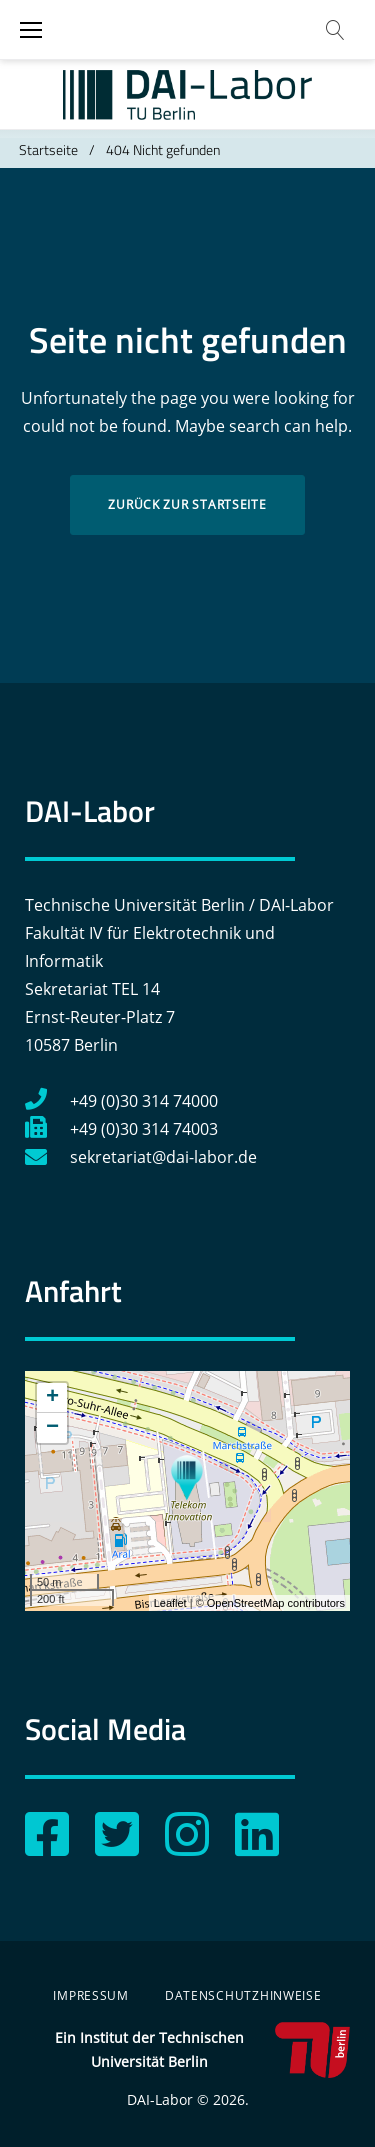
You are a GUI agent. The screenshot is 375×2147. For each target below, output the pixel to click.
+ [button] (52, 1398)
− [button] (52, 1428)
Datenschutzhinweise (243, 1995)
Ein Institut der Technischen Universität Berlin (202, 2050)
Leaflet (170, 1603)
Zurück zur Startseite (187, 504)
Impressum (90, 1995)
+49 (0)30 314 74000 (121, 1101)
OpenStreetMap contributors (276, 1603)
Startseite (48, 149)
